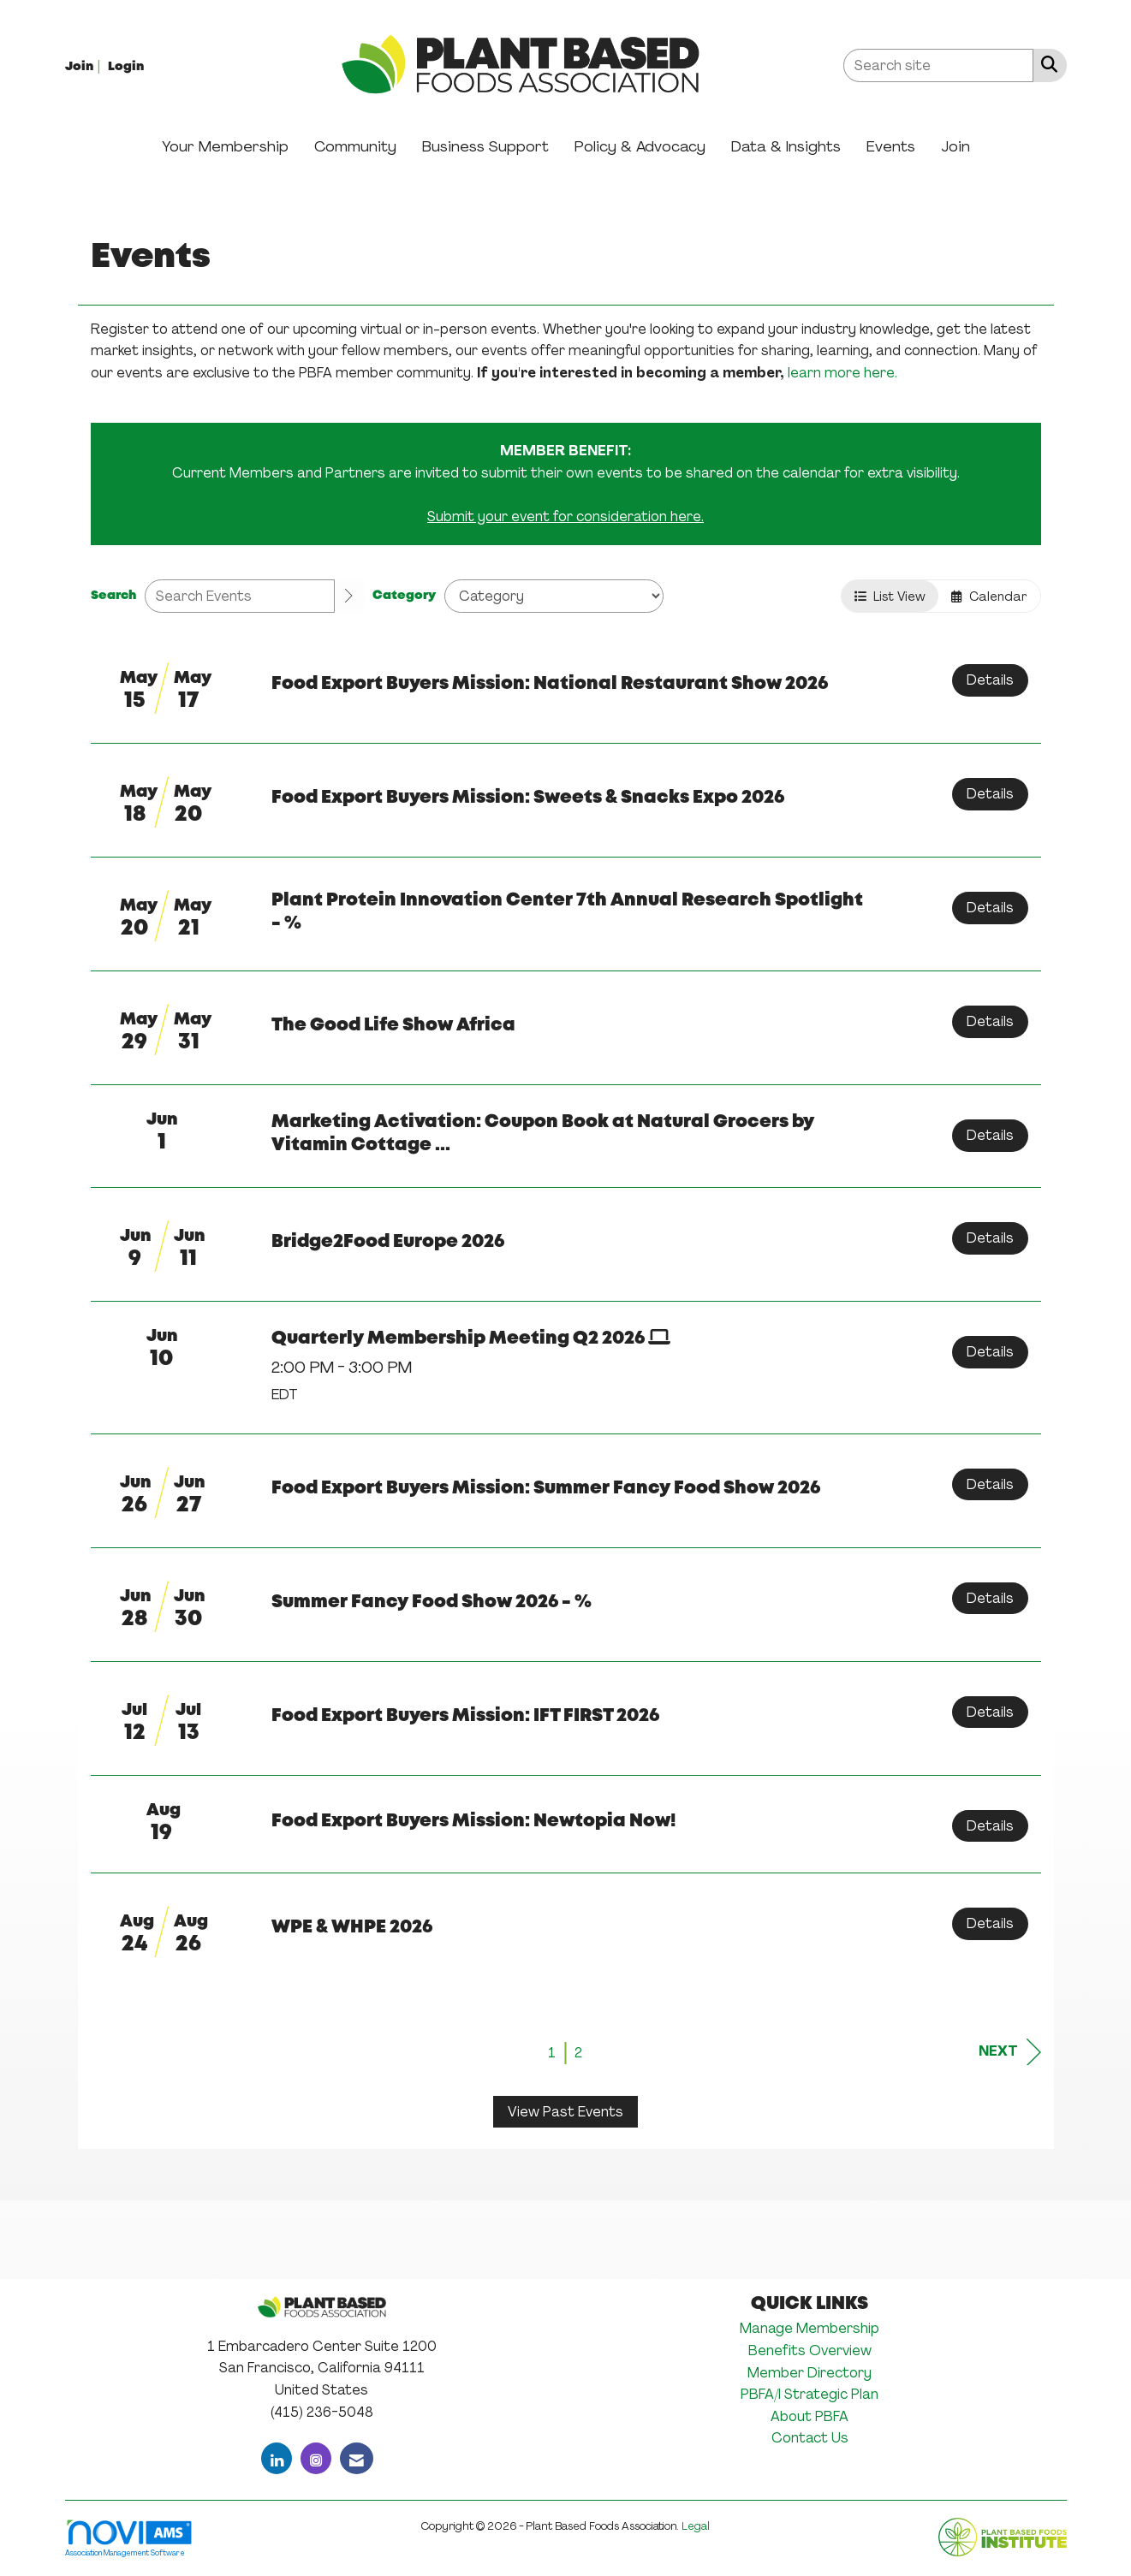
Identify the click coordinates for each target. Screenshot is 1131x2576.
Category (404, 596)
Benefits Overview (810, 2350)
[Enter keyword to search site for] (938, 65)
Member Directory (809, 2373)
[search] (349, 596)
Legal (696, 2526)
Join (955, 146)
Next (1010, 2052)
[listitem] (84, 65)
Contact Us (809, 2438)
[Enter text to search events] (240, 596)
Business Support (485, 146)
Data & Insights (786, 146)
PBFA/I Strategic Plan (809, 2394)
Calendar (989, 596)
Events (890, 146)
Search (113, 596)
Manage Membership (809, 2328)
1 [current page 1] (552, 2053)
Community (355, 146)
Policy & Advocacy (639, 146)
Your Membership (225, 146)
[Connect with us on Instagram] (316, 2458)
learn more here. (842, 373)
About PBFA (809, 2416)
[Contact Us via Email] (356, 2458)
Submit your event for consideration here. (565, 516)
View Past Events (565, 2112)
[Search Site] (1045, 64)
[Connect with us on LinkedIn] (276, 2458)
